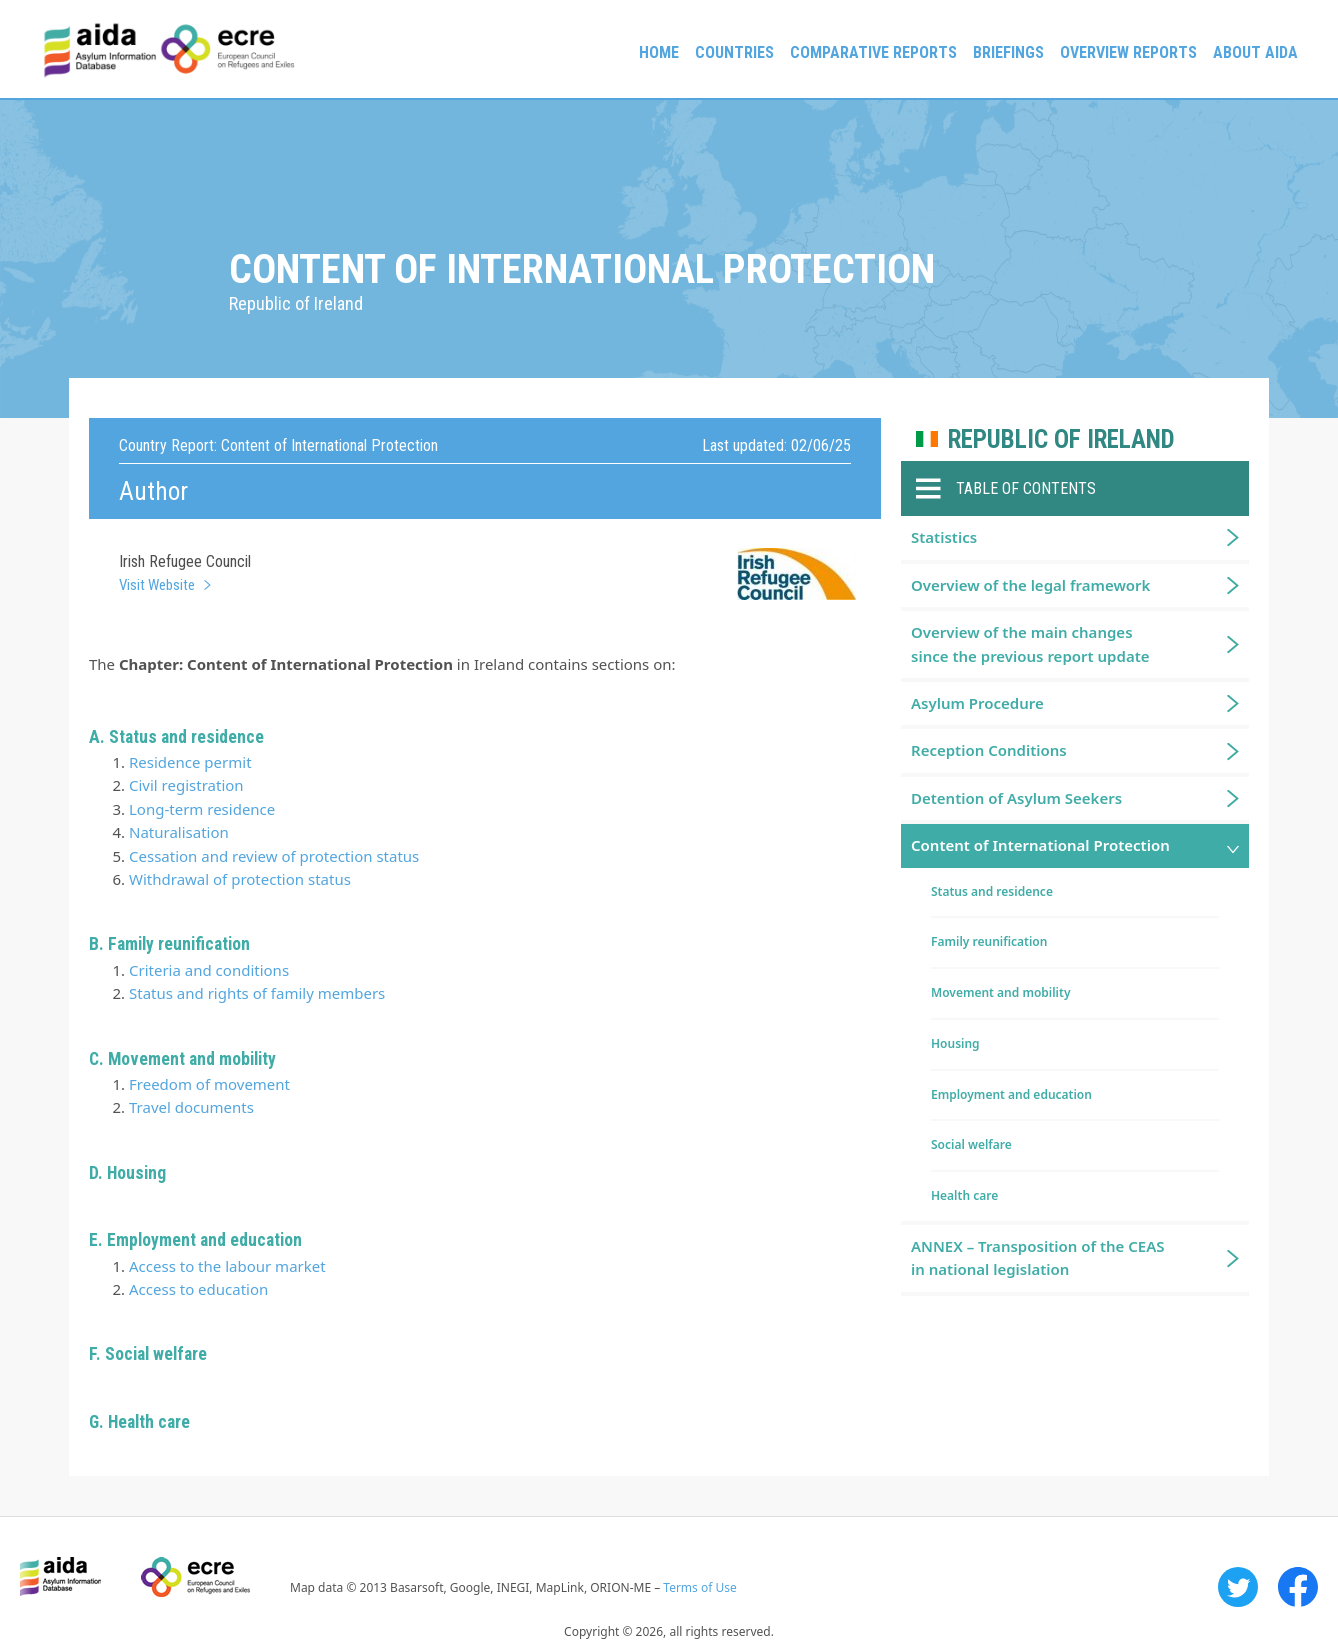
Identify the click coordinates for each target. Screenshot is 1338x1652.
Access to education (198, 1289)
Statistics (944, 537)
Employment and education (1011, 1094)
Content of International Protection (1040, 845)
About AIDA (1255, 52)
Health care (964, 1195)
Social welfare (971, 1144)
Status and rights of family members (257, 993)
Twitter (1238, 1587)
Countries (734, 52)
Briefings (1008, 52)
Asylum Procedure (977, 703)
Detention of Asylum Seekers (1016, 798)
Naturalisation (179, 832)
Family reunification (989, 941)
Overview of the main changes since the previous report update (1030, 643)
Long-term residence (202, 809)
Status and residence (992, 891)
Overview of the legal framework (1030, 585)
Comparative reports (873, 52)
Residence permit (190, 762)
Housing (955, 1043)
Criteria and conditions (209, 970)
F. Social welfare (148, 1354)
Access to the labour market (227, 1266)
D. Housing (127, 1173)
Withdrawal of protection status (240, 879)
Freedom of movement (209, 1084)
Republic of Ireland (1061, 439)
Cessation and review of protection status (274, 856)
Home (659, 52)
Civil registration (186, 785)
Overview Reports (1128, 52)
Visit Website (157, 585)
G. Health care (139, 1422)
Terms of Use (699, 1587)
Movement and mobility (1000, 992)
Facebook (1298, 1587)
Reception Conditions (989, 750)
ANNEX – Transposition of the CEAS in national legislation (1038, 1257)
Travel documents (191, 1107)
